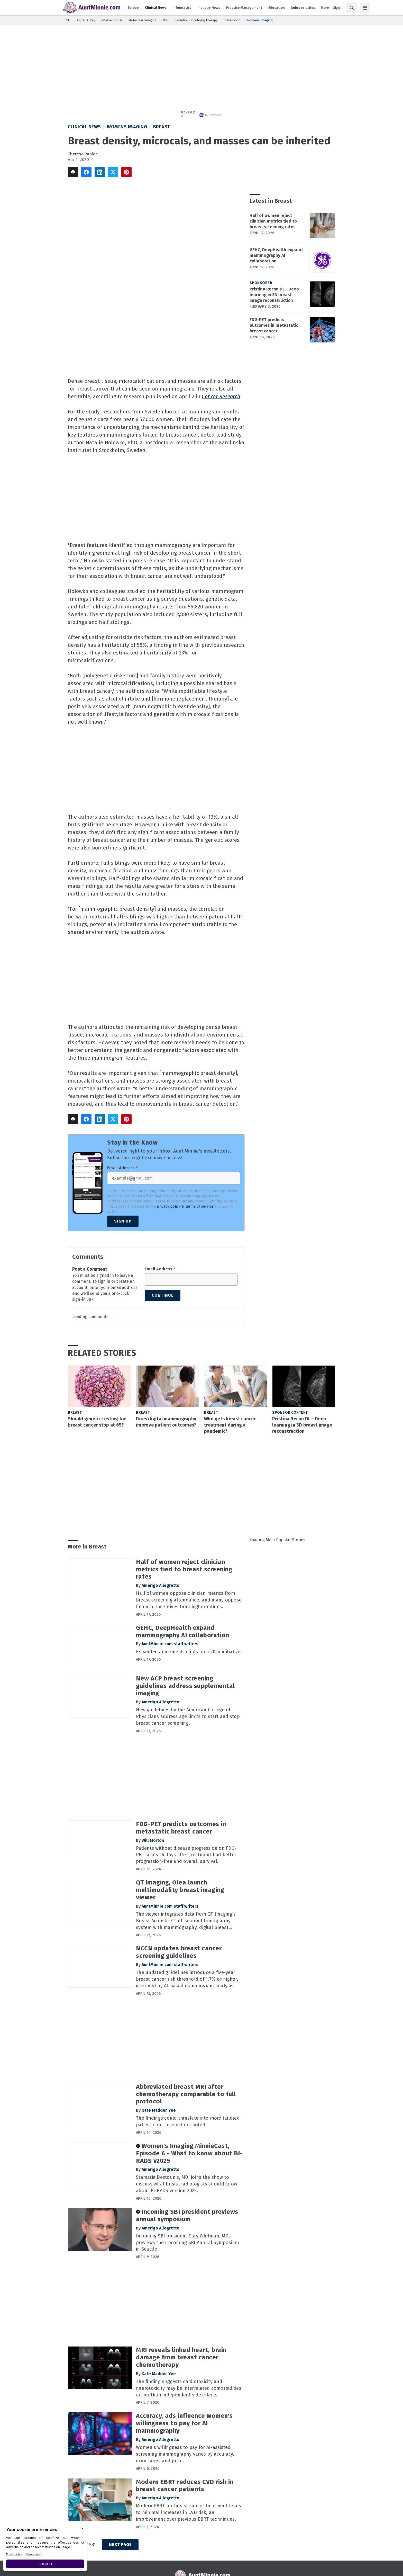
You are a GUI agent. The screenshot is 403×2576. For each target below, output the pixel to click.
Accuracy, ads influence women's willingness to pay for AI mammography (184, 2423)
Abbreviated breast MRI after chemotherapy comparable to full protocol (186, 2094)
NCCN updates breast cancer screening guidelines (179, 1952)
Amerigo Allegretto (160, 1585)
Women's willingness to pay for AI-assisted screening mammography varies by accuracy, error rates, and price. (185, 2454)
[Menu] (365, 8)
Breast (161, 127)
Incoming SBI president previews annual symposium (187, 2215)
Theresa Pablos (83, 154)
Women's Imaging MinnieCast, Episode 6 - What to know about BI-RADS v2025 (189, 2153)
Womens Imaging (127, 127)
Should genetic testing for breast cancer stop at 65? (97, 1422)
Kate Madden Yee (159, 2110)
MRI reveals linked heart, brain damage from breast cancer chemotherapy (181, 2357)
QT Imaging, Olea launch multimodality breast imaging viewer (180, 1890)
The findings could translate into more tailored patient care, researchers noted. (188, 2121)
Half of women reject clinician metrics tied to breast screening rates (273, 221)
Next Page (120, 2544)
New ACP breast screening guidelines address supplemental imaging (185, 1686)
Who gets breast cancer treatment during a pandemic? (230, 1425)
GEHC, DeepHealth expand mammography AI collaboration (276, 255)
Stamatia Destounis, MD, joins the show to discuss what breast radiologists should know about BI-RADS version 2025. (186, 2183)
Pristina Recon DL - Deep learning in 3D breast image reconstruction (274, 294)
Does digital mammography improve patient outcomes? (166, 1422)
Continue (162, 1295)
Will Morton (153, 1840)
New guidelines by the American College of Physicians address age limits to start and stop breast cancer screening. (188, 1716)
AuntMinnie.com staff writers (170, 1643)
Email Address (122, 1168)
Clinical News (84, 127)
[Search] (351, 8)
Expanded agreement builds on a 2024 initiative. (189, 1651)
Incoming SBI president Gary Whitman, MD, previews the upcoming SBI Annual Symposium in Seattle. (187, 2242)
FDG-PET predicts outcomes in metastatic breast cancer (274, 325)
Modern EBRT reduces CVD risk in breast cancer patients (184, 2485)
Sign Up (123, 1221)
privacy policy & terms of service (185, 1206)
